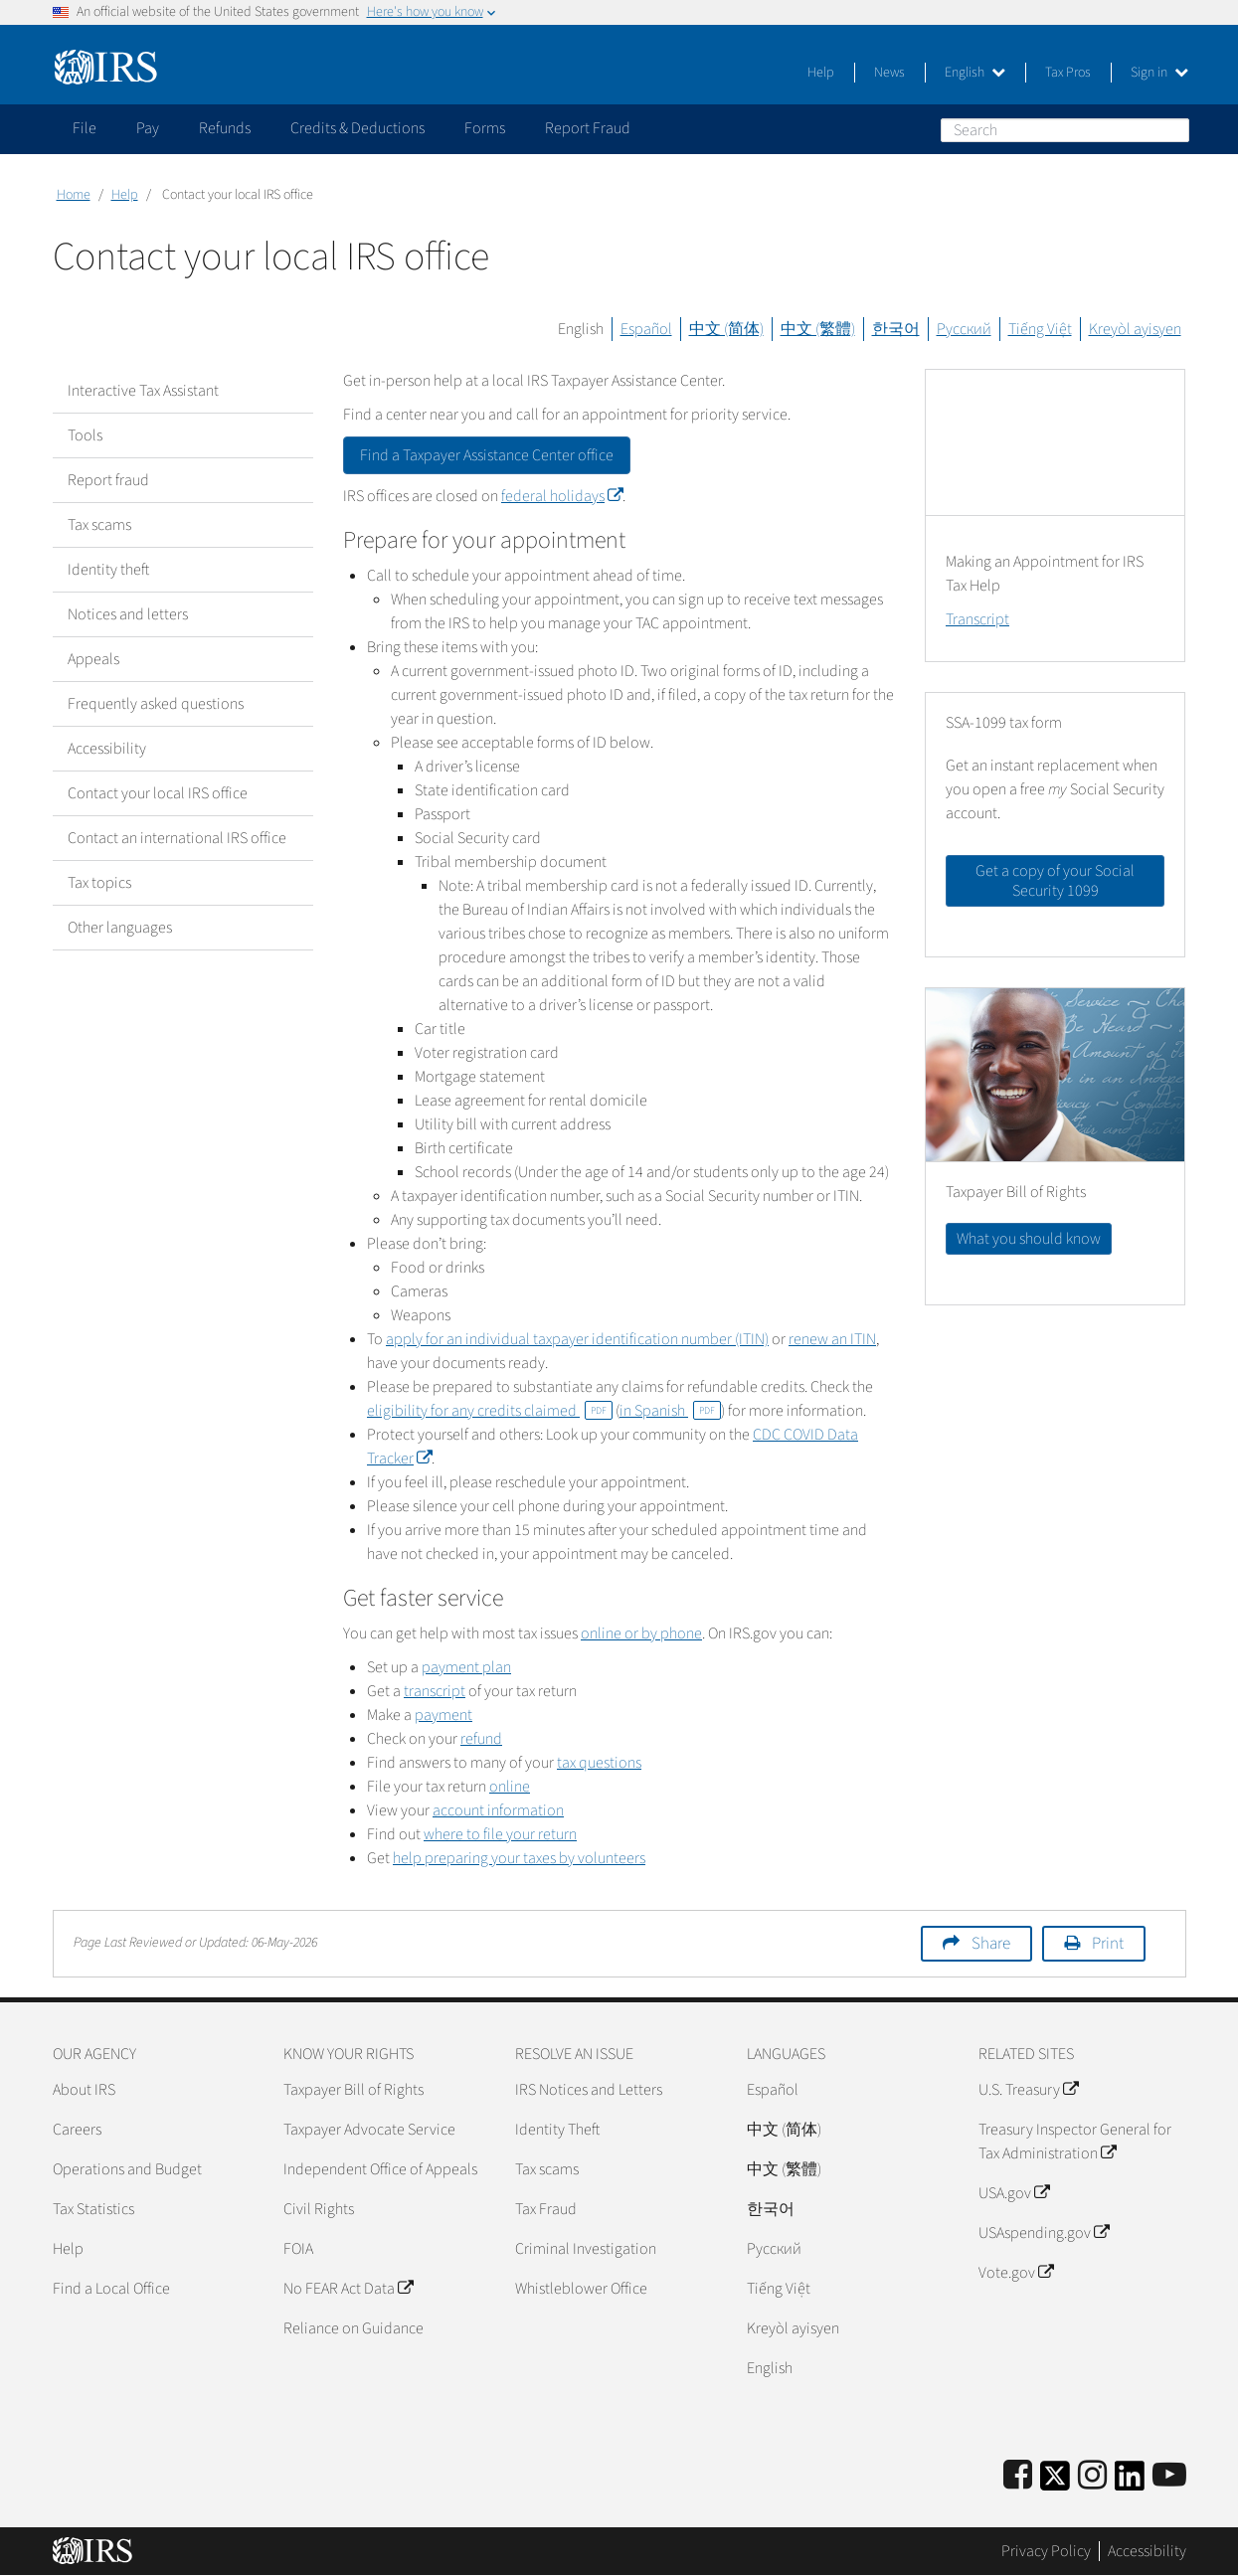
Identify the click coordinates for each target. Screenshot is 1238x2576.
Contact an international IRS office (177, 838)
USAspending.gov (1043, 2233)
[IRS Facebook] (1017, 2476)
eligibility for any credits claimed (490, 1411)
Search (1173, 129)
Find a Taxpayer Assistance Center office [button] (487, 455)
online (509, 1787)
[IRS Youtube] (1169, 2476)
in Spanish (670, 1411)
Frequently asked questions (156, 704)
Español (646, 329)
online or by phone (641, 1633)
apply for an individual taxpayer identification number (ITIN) (577, 1339)
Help (820, 73)
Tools (85, 435)
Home (73, 195)
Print (1108, 1944)
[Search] (1065, 130)
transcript (434, 1691)
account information (498, 1810)
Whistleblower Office (581, 2289)
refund (481, 1739)
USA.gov (1013, 2193)
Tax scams (99, 525)
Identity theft (108, 570)
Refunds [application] (225, 128)
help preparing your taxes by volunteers (519, 1858)
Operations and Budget (127, 2169)
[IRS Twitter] (1055, 2482)
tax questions (599, 1763)
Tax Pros (1068, 73)
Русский (964, 329)
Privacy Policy (1046, 2551)
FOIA (298, 2249)
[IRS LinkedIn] (1130, 2482)
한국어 (896, 329)
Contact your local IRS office (158, 793)
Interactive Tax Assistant (143, 391)
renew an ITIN (832, 1339)
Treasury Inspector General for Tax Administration (1074, 2141)
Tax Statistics (93, 2209)
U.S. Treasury (1028, 2090)
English (975, 73)
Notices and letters (128, 614)
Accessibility (107, 749)
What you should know (1029, 1239)
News (889, 73)
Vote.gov (1015, 2273)
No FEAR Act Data (348, 2289)
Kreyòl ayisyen (1135, 329)
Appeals (93, 659)
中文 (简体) (726, 329)
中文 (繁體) (818, 329)
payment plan (466, 1667)
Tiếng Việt (1040, 329)
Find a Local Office (111, 2289)
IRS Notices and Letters (588, 2090)
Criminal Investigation (585, 2249)
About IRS (84, 2090)
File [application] (84, 128)
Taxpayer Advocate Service (369, 2130)
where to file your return (500, 1834)
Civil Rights (318, 2209)
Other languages (120, 928)
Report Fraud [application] (587, 128)
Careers (77, 2130)
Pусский (774, 2249)
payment (443, 1715)
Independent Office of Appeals (380, 2169)
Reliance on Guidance (353, 2328)
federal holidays (561, 496)
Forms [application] (484, 128)
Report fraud (108, 480)
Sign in (1159, 73)
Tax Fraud (546, 2209)
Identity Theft (557, 2130)
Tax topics (99, 883)
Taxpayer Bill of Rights (353, 2090)
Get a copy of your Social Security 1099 (1055, 881)
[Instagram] (1092, 2476)
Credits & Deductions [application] (357, 128)
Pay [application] (147, 128)
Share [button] (991, 1944)
